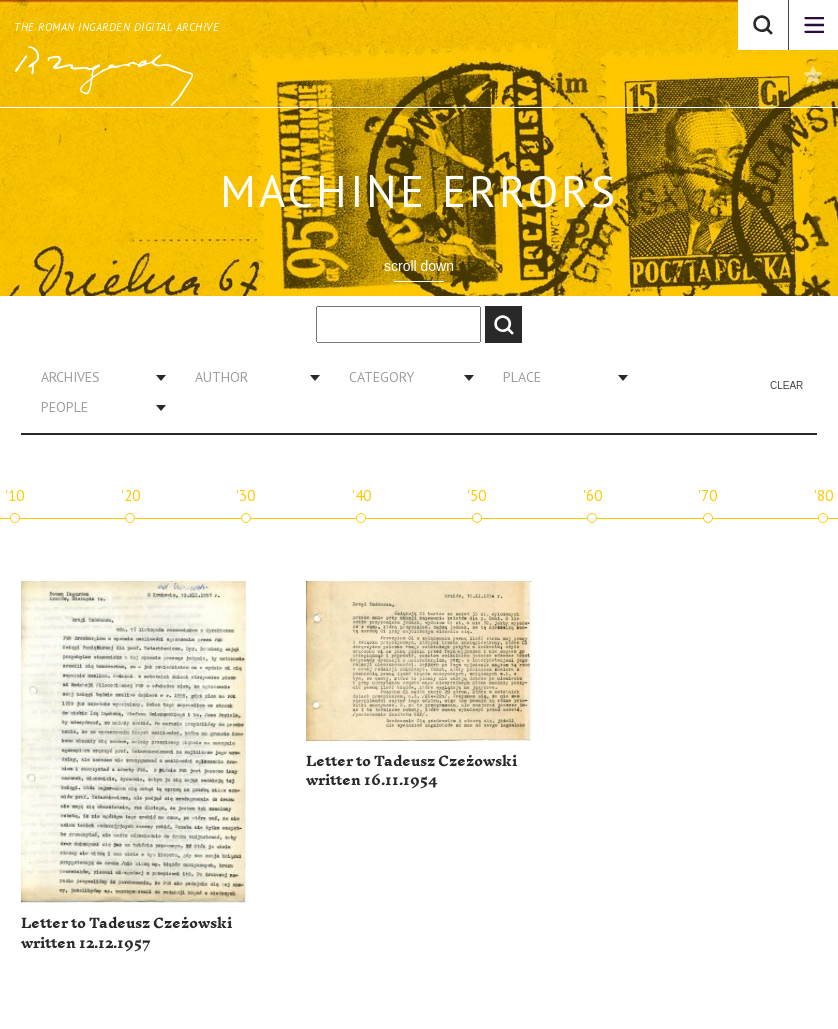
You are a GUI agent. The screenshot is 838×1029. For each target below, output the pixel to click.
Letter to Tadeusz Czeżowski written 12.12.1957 (126, 933)
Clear (786, 385)
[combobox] (96, 377)
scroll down (419, 266)
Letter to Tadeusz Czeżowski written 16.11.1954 (411, 771)
